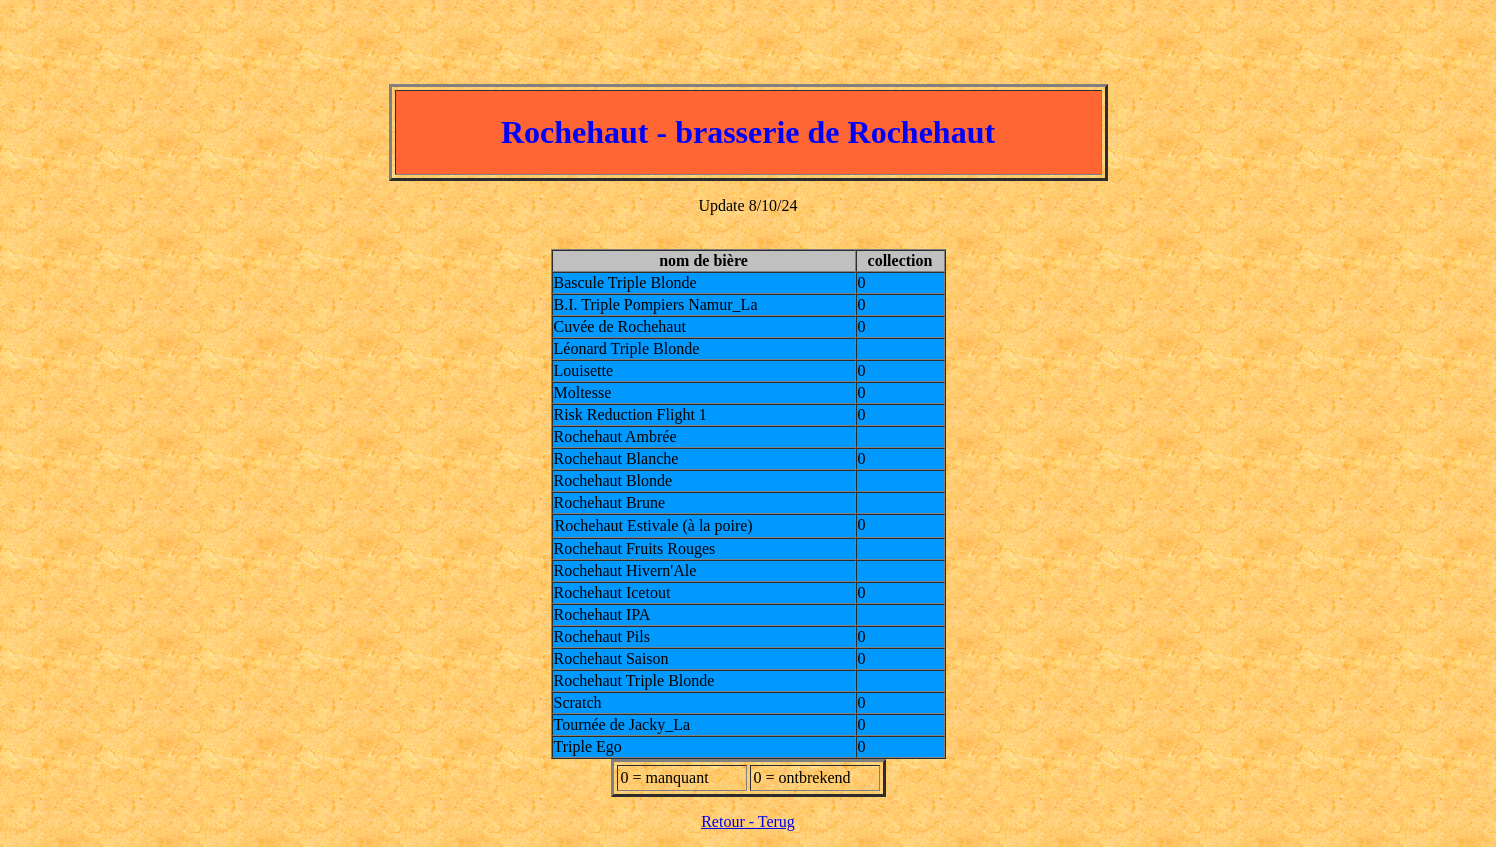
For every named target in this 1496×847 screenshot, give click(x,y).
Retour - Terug (748, 821)
